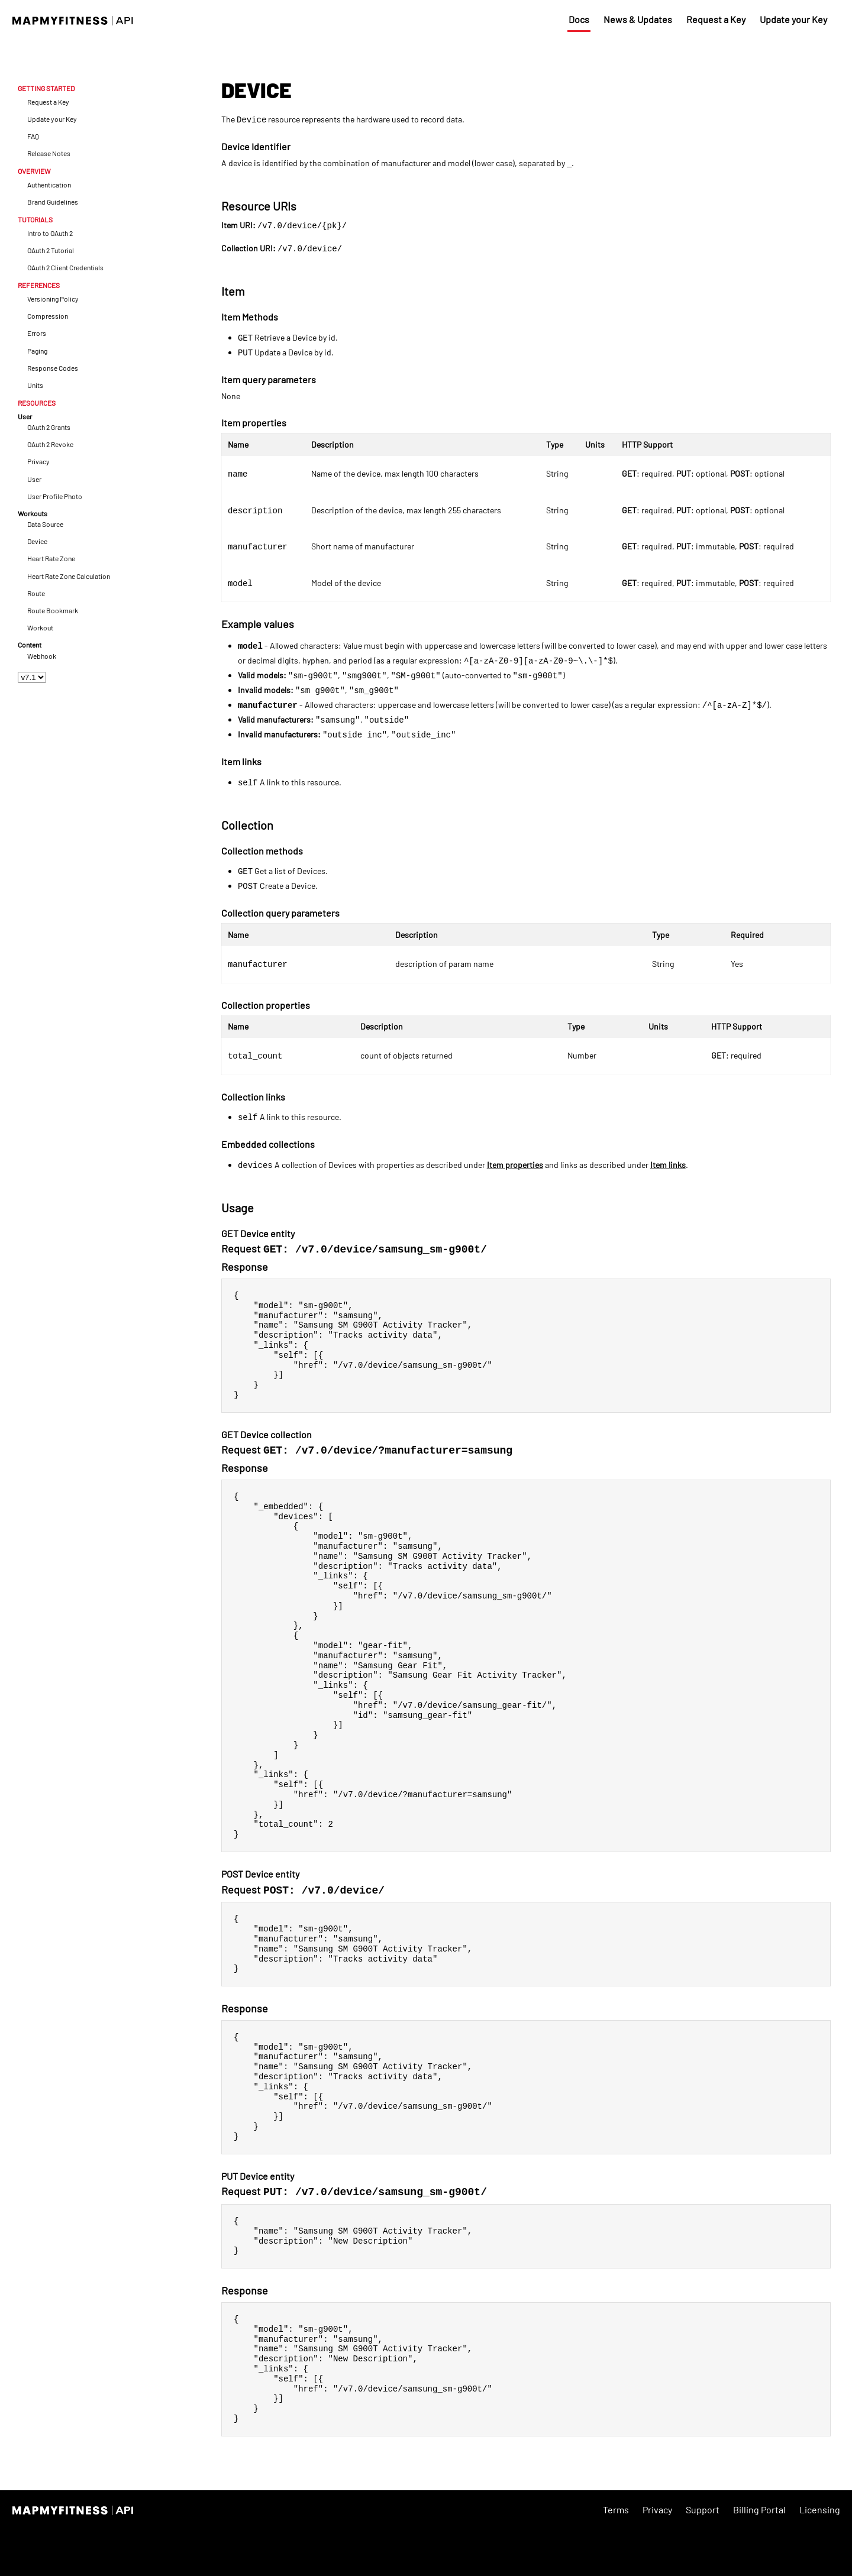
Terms (616, 2555)
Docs (579, 19)
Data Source (45, 524)
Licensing (819, 2555)
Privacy (38, 461)
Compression (47, 316)
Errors (36, 333)
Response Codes (52, 368)
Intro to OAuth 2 (50, 233)
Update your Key (793, 19)
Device (37, 541)
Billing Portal (759, 2555)
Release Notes (48, 153)
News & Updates (638, 19)
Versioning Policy (53, 299)
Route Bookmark (52, 610)
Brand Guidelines (52, 202)
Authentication (49, 185)
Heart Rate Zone (51, 558)
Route (36, 593)
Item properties (515, 1165)
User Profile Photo (54, 496)
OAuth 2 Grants (48, 427)
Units (35, 385)
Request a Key (716, 19)
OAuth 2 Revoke (50, 444)
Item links (668, 1165)
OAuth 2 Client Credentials (65, 267)
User (34, 479)
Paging (37, 351)
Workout (40, 628)
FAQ (33, 136)
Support (702, 2555)
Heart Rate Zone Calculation (68, 576)
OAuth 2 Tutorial (50, 250)
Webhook (41, 656)
